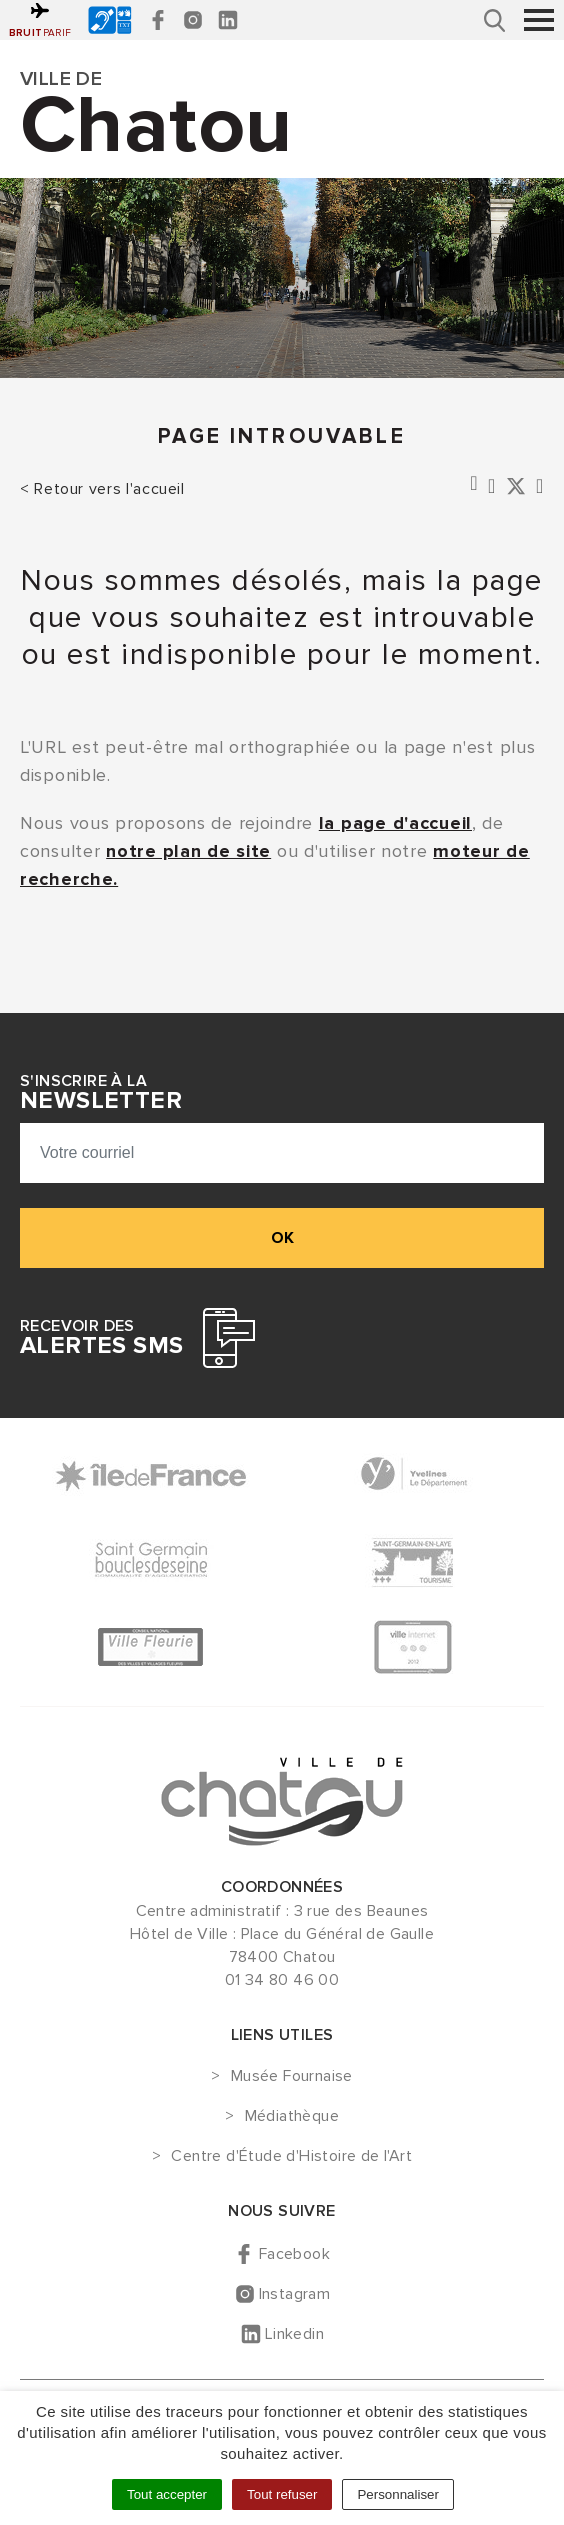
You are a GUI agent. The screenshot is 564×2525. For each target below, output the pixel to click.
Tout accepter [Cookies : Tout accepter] (167, 2494)
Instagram (295, 2294)
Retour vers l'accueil (109, 489)
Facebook (294, 2254)
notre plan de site (188, 851)
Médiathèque (292, 2117)
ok (282, 1238)
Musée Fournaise (292, 2077)
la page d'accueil (395, 823)
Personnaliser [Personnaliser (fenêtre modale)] (398, 2494)
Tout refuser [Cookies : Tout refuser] (282, 2494)
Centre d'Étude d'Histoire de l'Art (291, 2157)
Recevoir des (101, 1338)
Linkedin (294, 2334)
